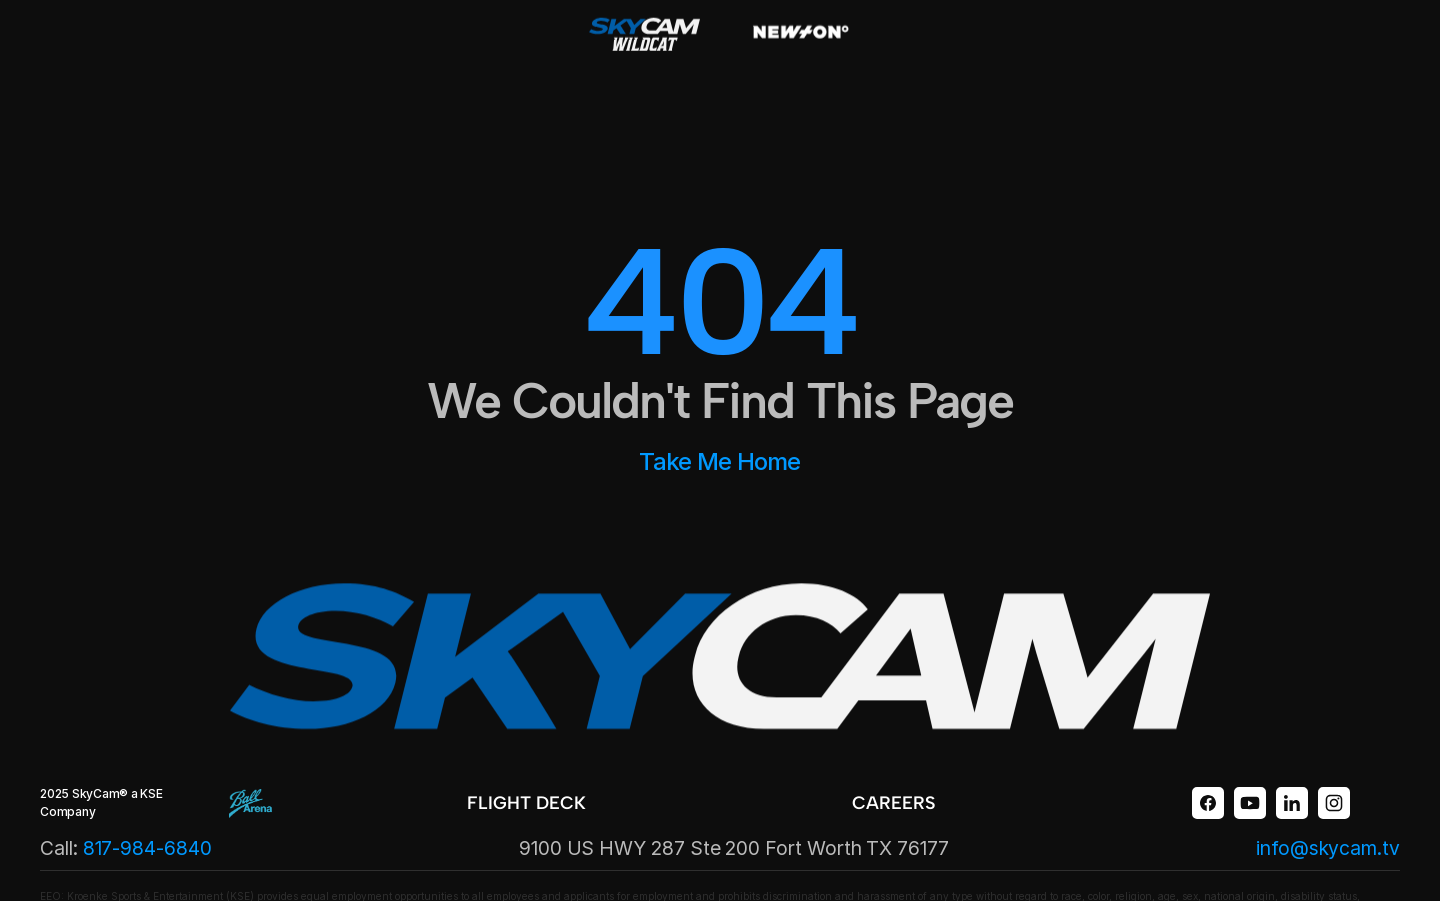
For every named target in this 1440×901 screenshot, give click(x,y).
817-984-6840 (147, 848)
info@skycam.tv (1328, 848)
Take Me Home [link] (719, 461)
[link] (536, 803)
